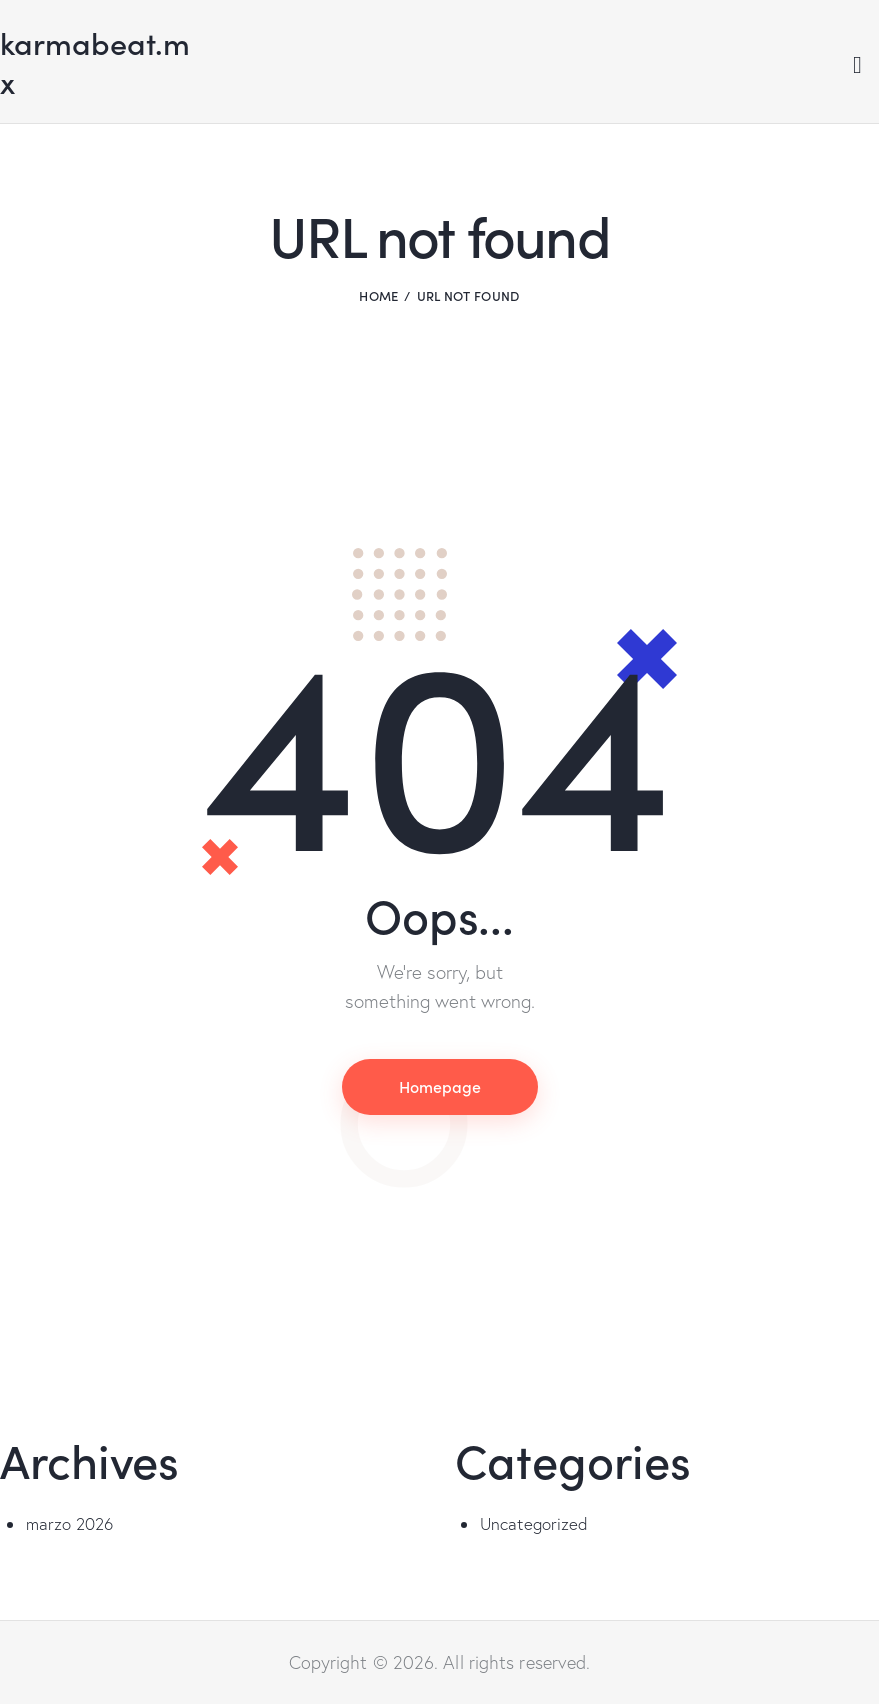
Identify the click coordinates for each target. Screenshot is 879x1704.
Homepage (440, 1086)
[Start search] (857, 65)
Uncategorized (534, 1523)
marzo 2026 (70, 1523)
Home (378, 295)
